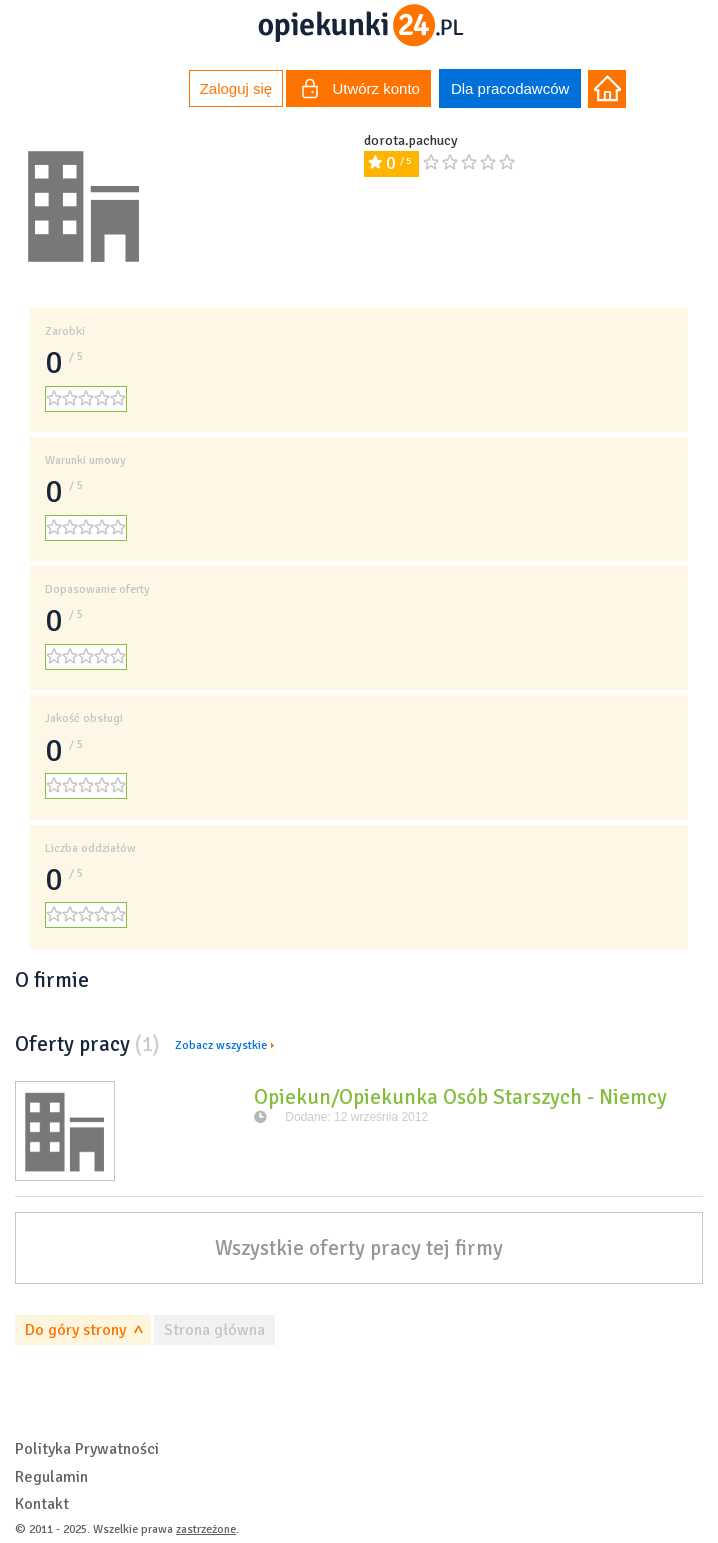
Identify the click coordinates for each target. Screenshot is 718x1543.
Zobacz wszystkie (221, 1045)
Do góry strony (75, 1330)
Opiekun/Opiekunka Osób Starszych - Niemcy (460, 1097)
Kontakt (42, 1504)
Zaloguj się (236, 88)
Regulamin (51, 1477)
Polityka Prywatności (87, 1449)
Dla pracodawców (510, 88)
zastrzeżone (206, 1529)
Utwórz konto (361, 91)
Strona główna (214, 1330)
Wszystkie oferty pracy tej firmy (359, 1248)
